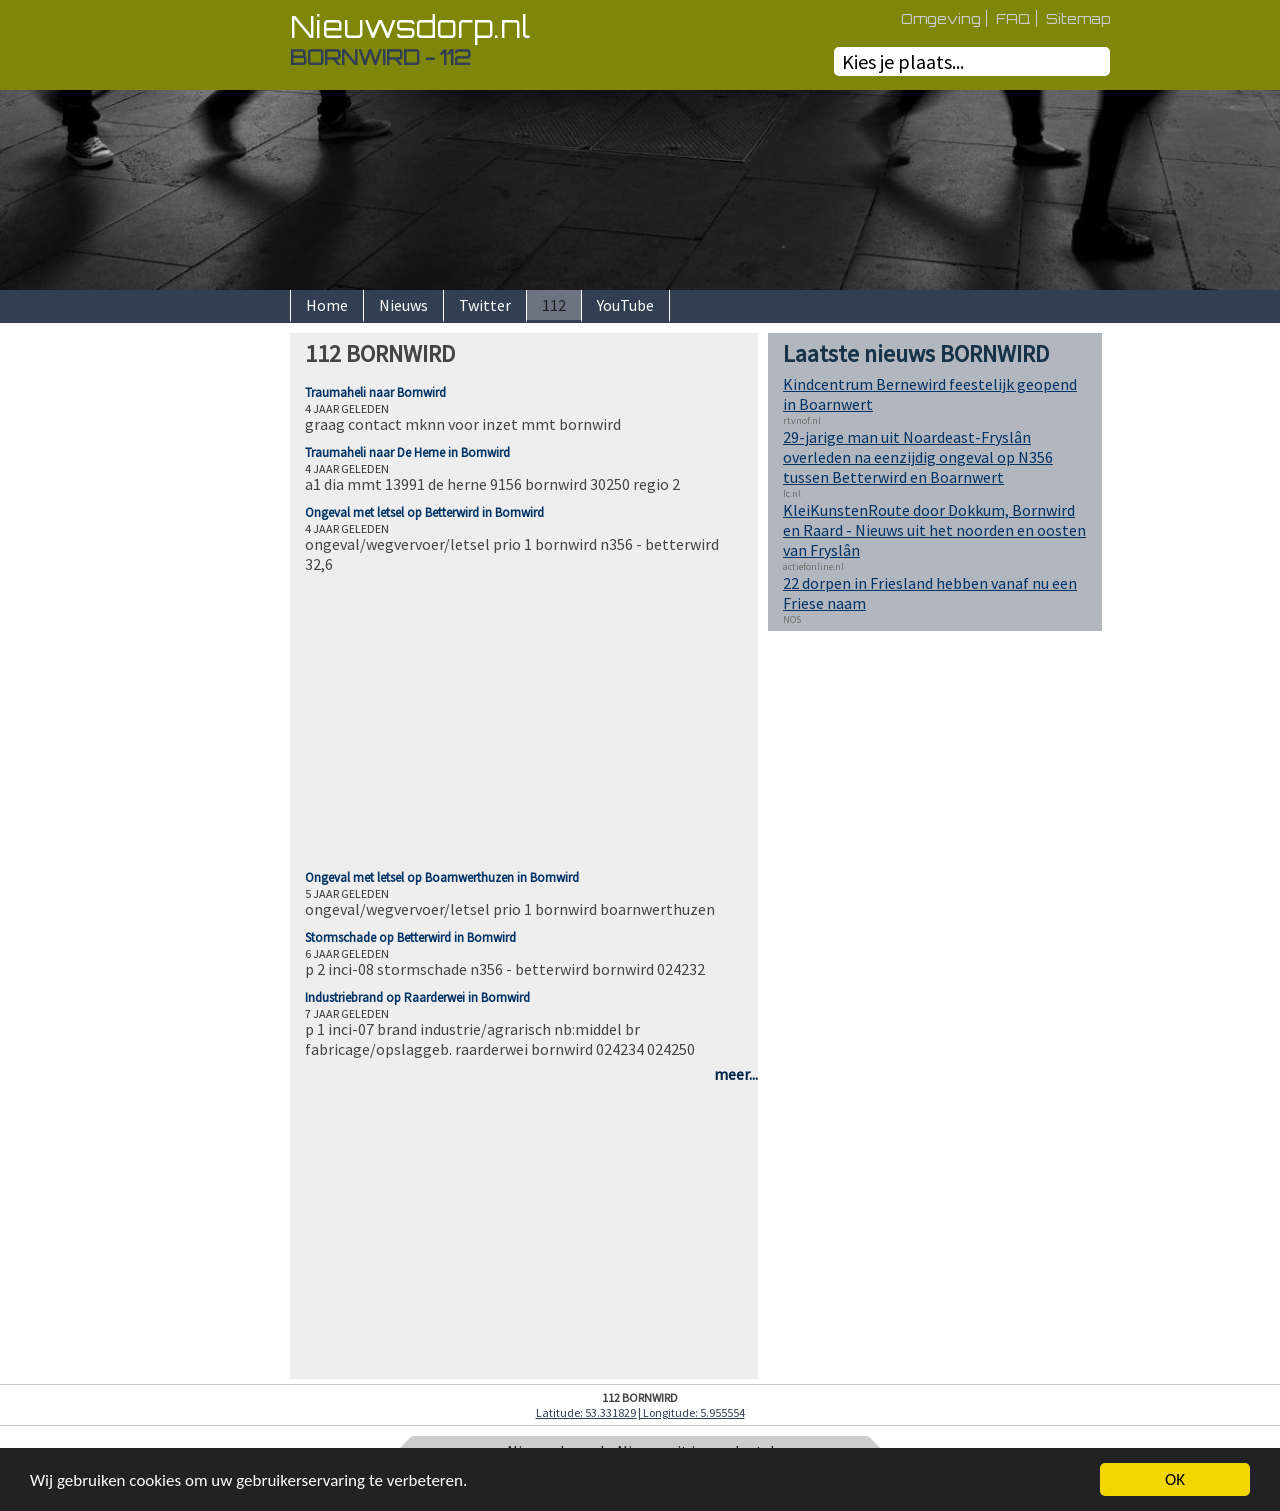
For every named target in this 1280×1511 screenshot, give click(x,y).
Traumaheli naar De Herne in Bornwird (407, 452)
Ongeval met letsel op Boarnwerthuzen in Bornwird (442, 877)
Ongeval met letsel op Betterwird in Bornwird (424, 512)
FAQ (1013, 18)
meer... (736, 1074)
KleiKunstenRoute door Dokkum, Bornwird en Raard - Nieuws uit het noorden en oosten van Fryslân (934, 530)
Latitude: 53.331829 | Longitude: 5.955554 (640, 1412)
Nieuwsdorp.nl (410, 26)
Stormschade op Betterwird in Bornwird (410, 937)
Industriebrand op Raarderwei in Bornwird (417, 997)
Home (327, 305)
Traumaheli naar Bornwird (375, 392)
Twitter (485, 305)
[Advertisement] (220, 633)
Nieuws (403, 305)
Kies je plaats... (903, 61)
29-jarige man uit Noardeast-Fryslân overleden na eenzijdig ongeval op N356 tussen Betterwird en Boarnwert (918, 457)
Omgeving (941, 18)
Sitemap (1078, 18)
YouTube (625, 305)
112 (554, 305)
